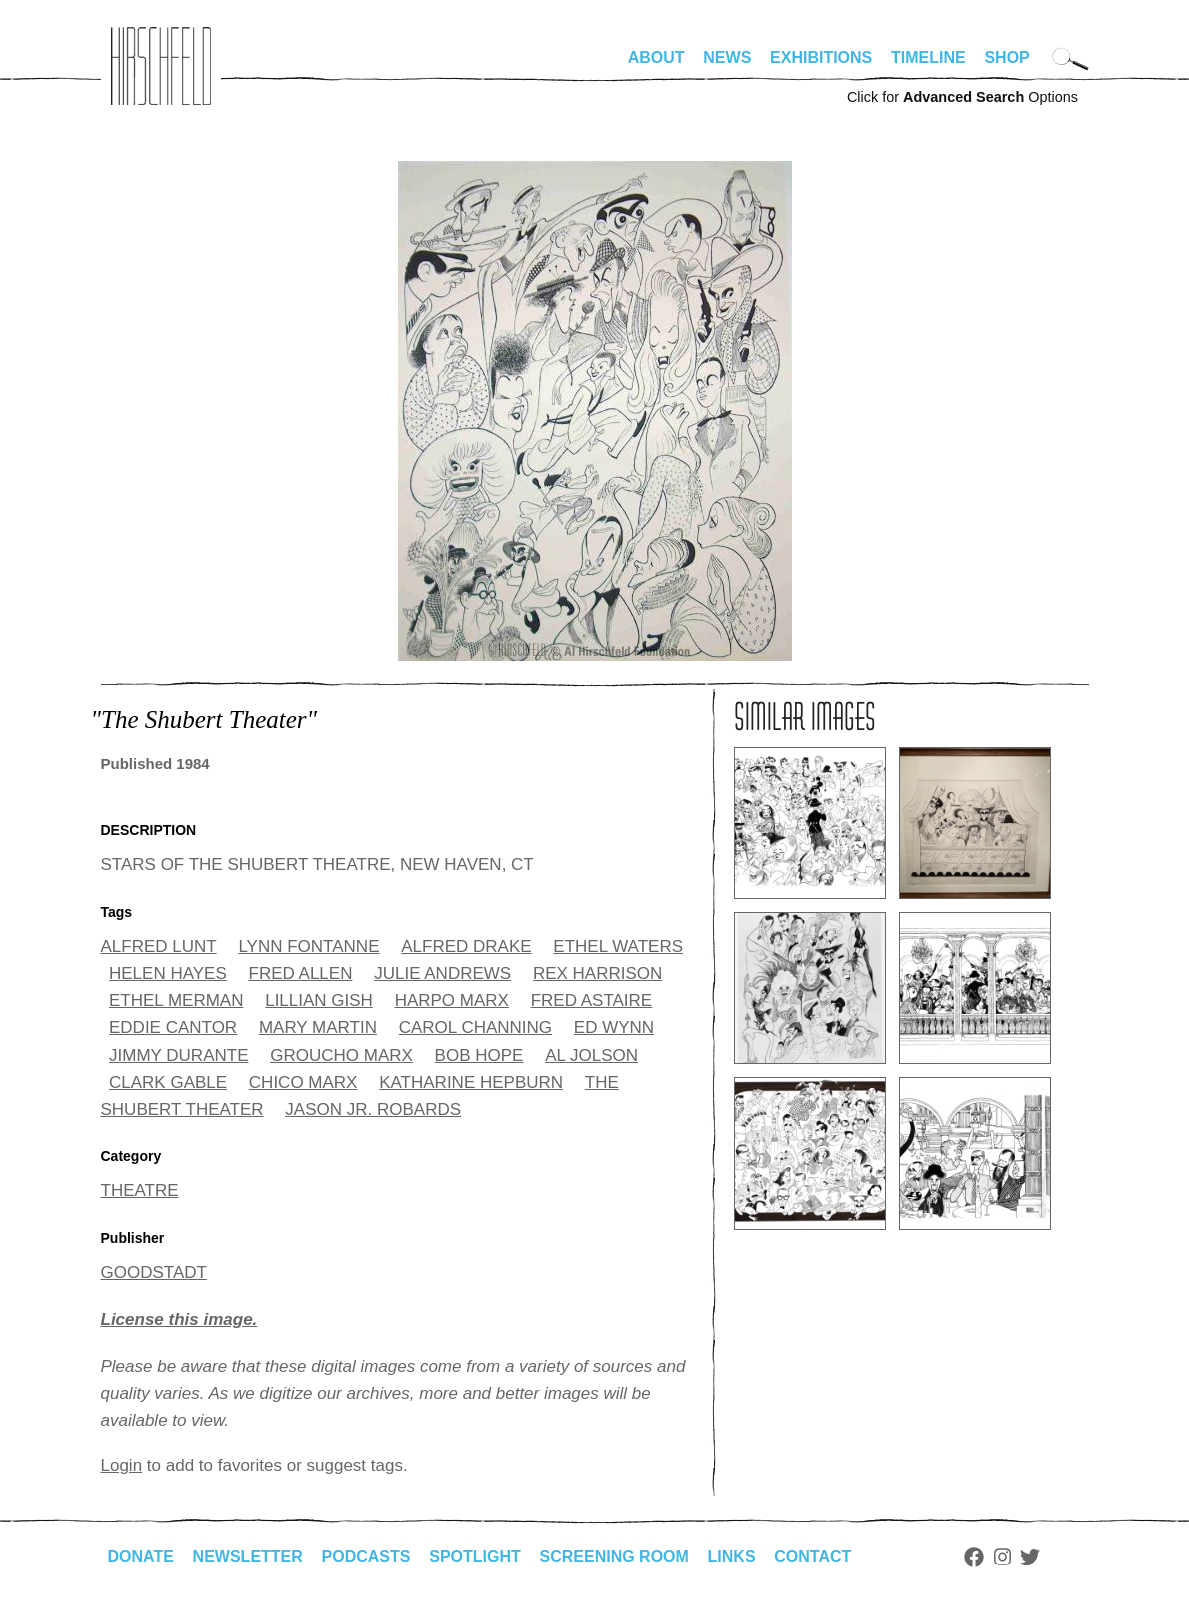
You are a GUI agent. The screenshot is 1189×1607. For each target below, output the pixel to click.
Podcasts (366, 1556)
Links (732, 1556)
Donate (141, 1556)
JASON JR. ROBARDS (373, 1109)
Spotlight (475, 1556)
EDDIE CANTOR (173, 1027)
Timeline (928, 57)
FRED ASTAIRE (592, 1000)
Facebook (974, 1557)
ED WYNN (614, 1027)
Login (122, 1465)
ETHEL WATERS (618, 946)
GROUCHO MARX (341, 1055)
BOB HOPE (479, 1055)
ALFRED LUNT (159, 946)
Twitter (1030, 1557)
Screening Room (614, 1556)
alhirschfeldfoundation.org (161, 66)
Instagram (1002, 1557)
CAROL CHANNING (475, 1027)
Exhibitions (821, 57)
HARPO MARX (452, 1000)
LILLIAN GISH (319, 1000)
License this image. (179, 1319)
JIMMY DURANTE (178, 1055)
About (656, 57)
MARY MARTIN (318, 1027)
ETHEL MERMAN (176, 1000)
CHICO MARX (303, 1082)
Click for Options (962, 97)
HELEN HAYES (168, 973)
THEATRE (140, 1190)
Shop (1006, 57)
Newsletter (248, 1556)
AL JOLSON (591, 1055)
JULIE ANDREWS (442, 973)
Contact (812, 1556)
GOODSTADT (154, 1272)
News (727, 57)
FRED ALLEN (301, 973)
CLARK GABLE (168, 1082)
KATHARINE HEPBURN (471, 1082)
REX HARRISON (597, 973)
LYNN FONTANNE (308, 946)
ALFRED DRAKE (466, 946)
